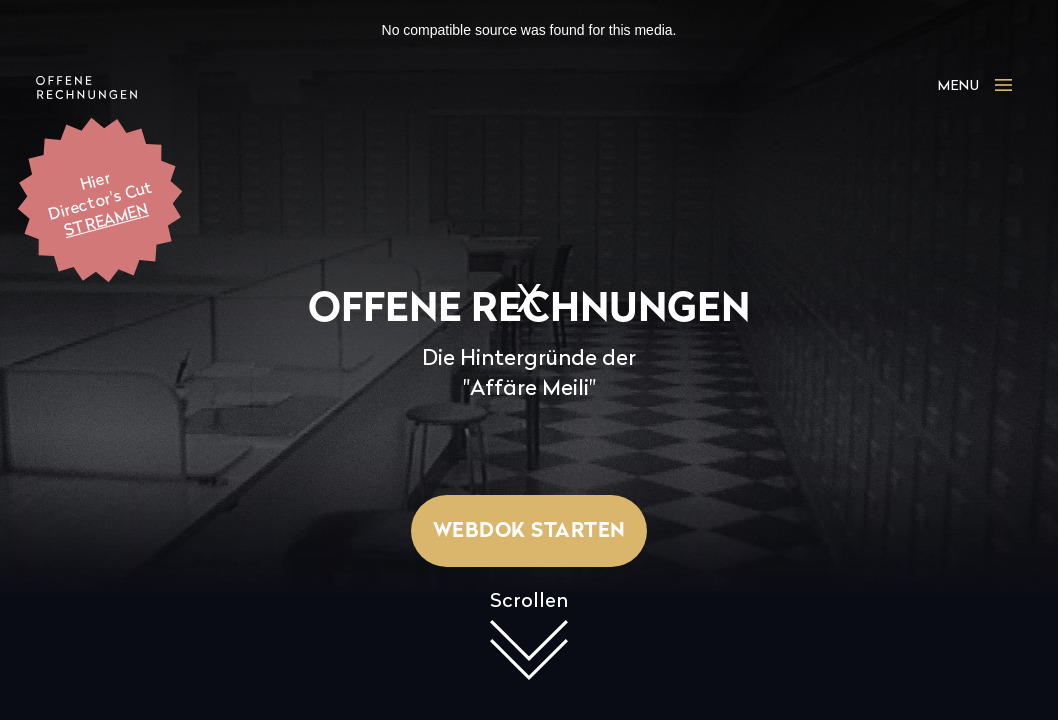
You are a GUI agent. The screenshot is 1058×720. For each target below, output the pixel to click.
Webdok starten (529, 530)
